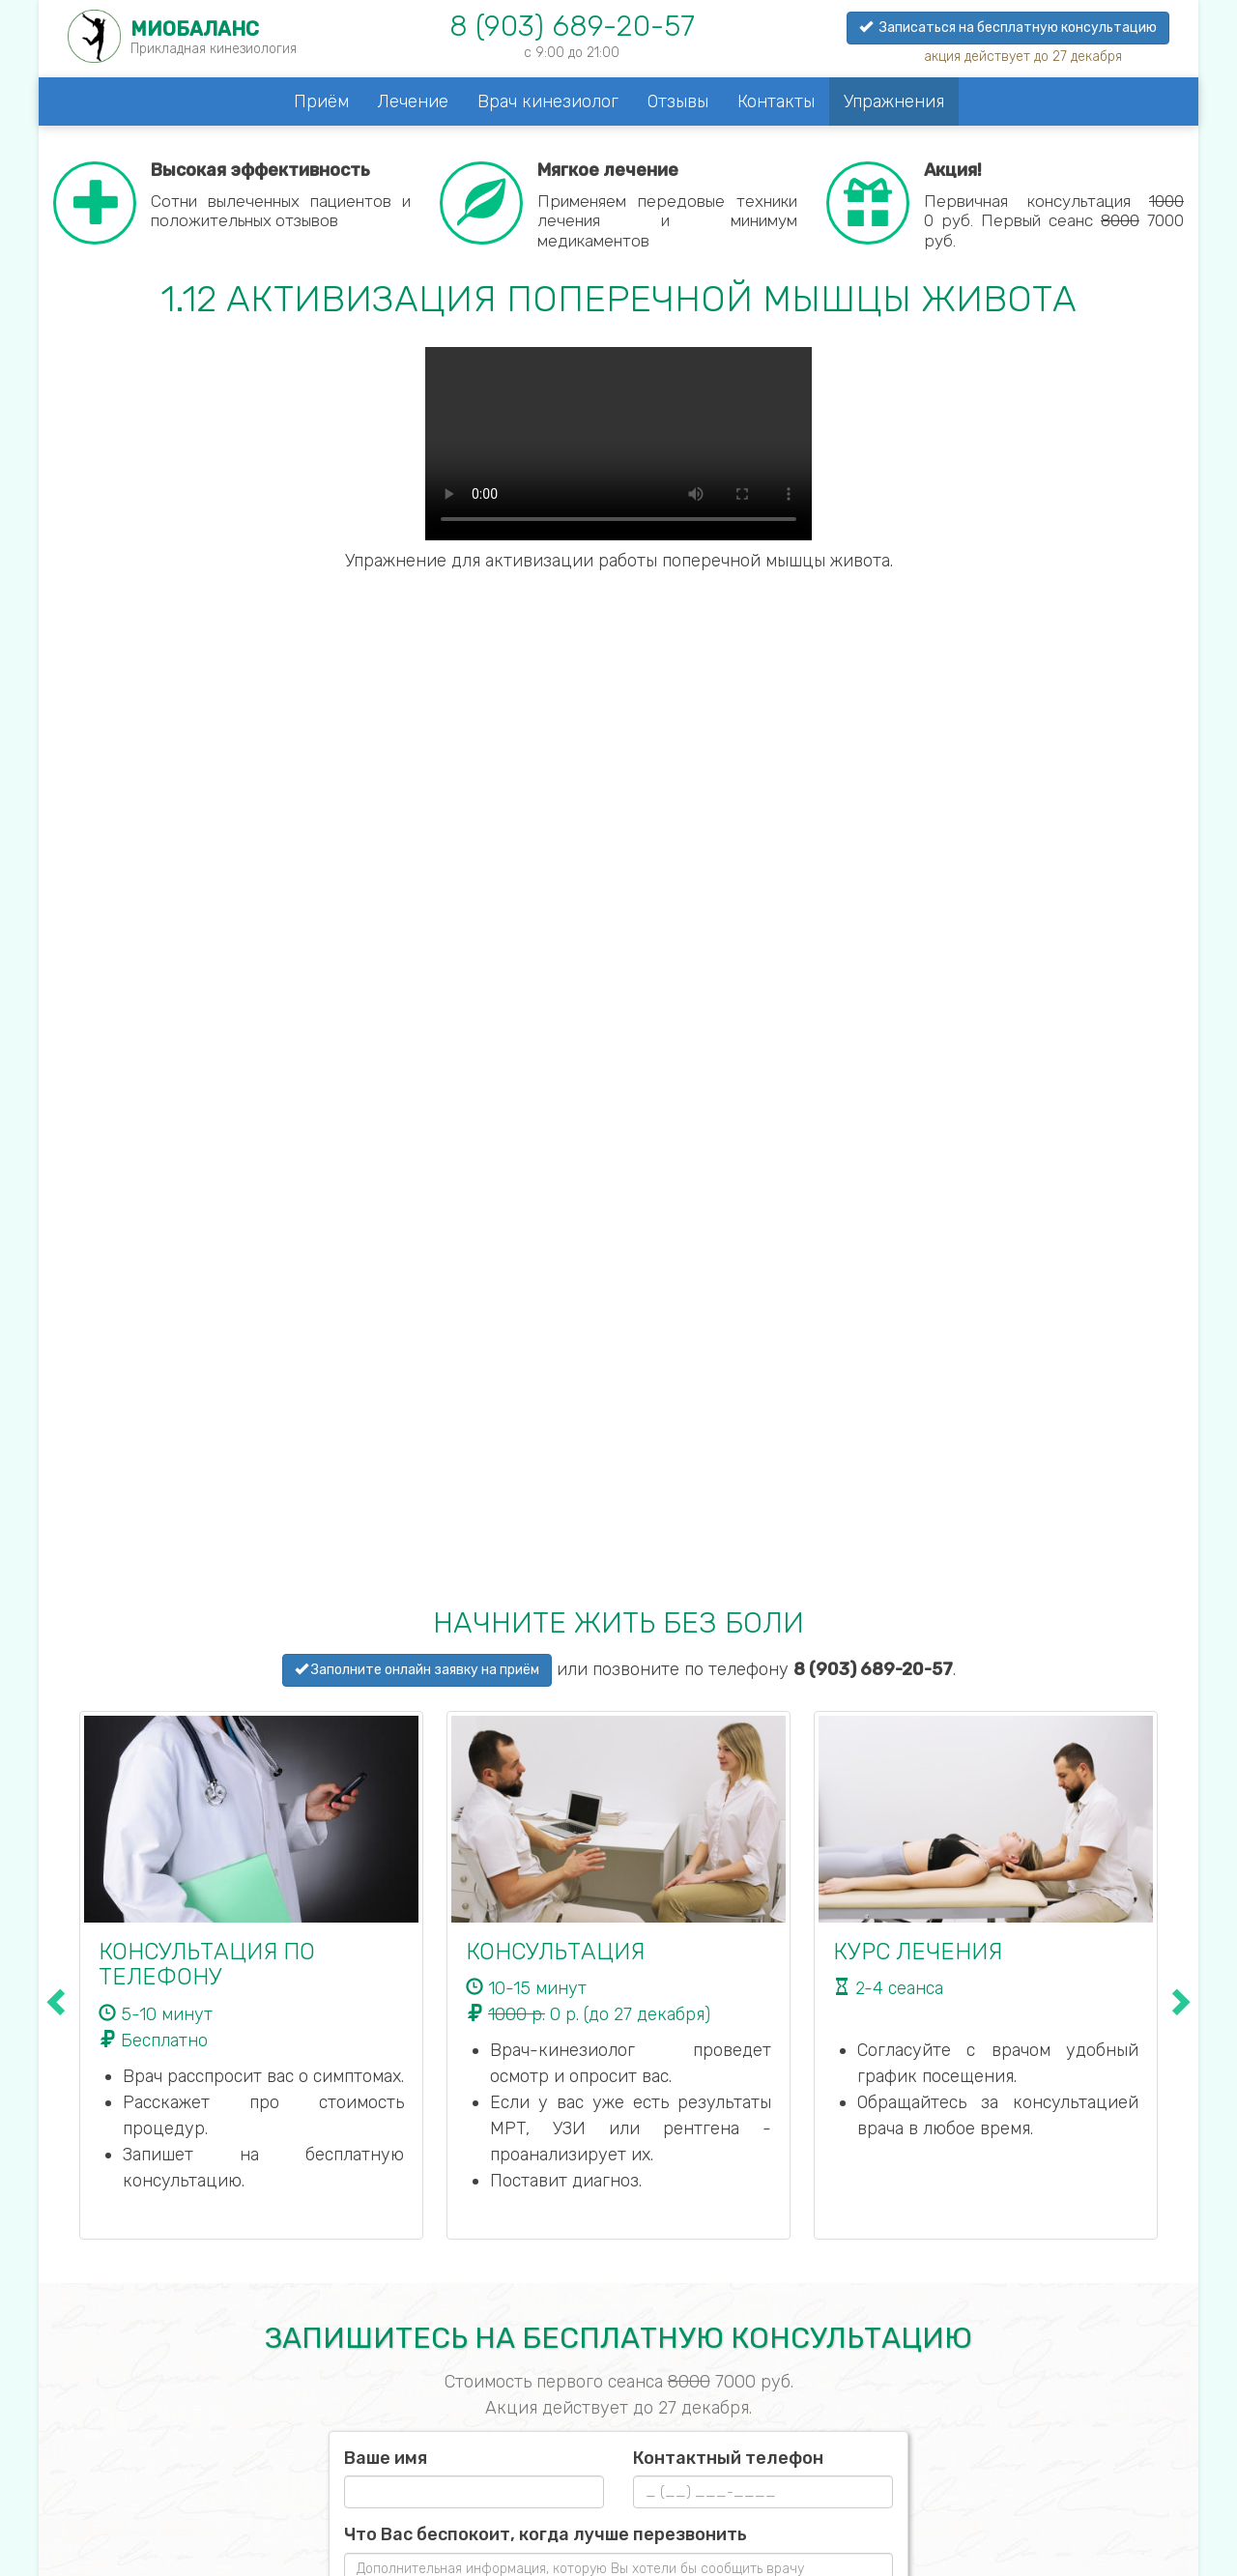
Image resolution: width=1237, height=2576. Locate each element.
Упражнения (894, 101)
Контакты (776, 101)
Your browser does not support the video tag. (618, 443)
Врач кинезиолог (547, 101)
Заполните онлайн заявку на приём (417, 1670)
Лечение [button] (413, 101)
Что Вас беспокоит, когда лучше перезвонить (545, 2534)
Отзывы (677, 101)
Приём (321, 101)
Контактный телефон (728, 2458)
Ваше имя (385, 2458)
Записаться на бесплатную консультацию (1008, 27)
